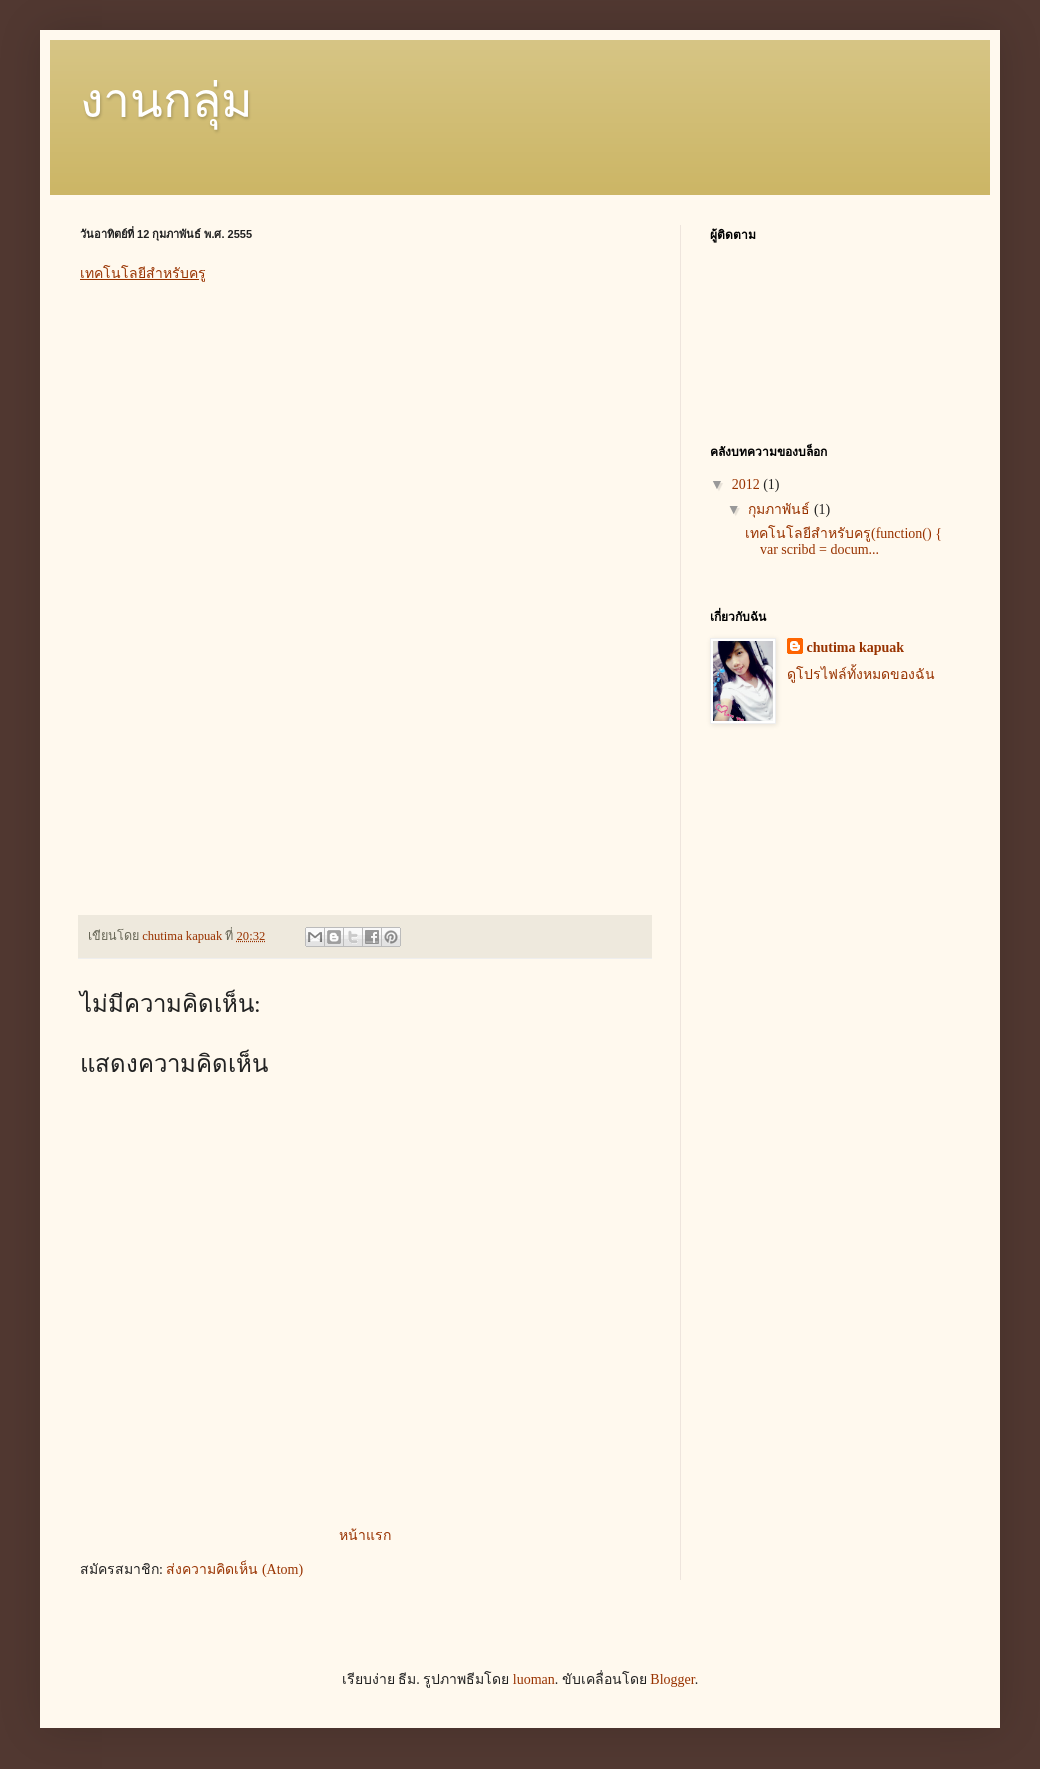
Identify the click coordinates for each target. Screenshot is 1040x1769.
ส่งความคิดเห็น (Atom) (234, 1569)
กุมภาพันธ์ (781, 509)
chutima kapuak (856, 647)
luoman (534, 1679)
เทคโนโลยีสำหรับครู (143, 273)
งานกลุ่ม (166, 100)
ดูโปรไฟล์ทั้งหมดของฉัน (861, 674)
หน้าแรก (365, 1535)
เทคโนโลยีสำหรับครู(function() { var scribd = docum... (843, 542)
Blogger (672, 1679)
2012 (748, 484)
